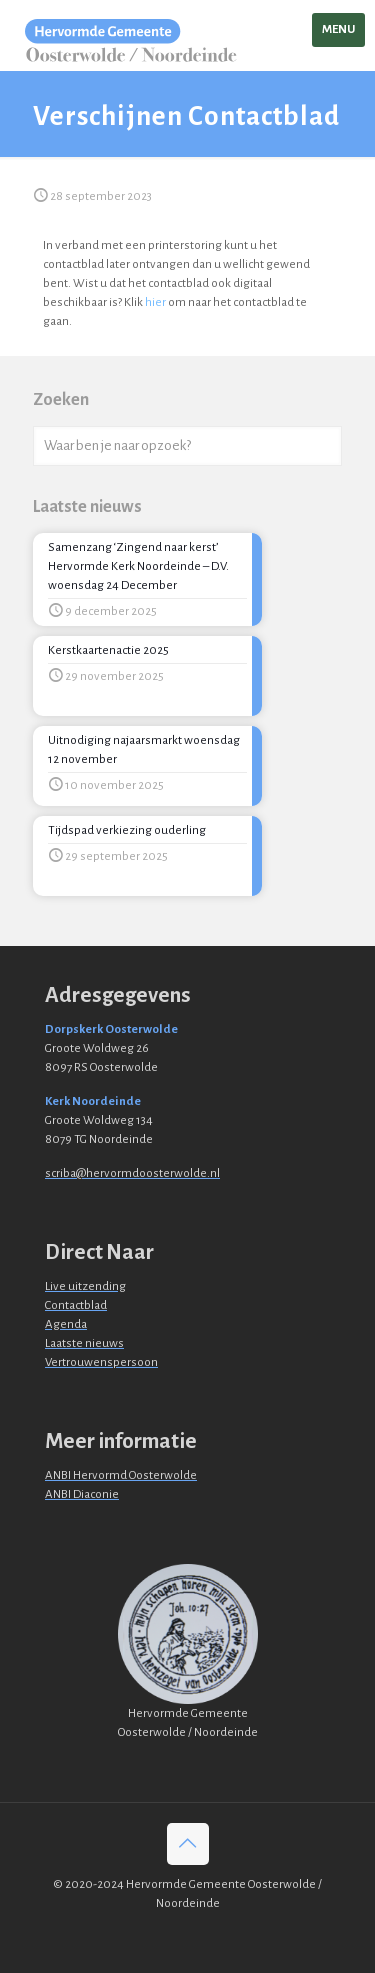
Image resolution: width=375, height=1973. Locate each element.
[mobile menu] (338, 30)
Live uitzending (85, 1286)
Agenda (66, 1324)
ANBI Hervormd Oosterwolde (121, 1475)
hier (155, 302)
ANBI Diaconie (82, 1494)
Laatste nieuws (84, 1343)
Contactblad (76, 1305)
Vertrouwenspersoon (101, 1362)
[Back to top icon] (188, 1844)
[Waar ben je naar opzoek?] (187, 446)
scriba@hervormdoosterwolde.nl (132, 1173)
